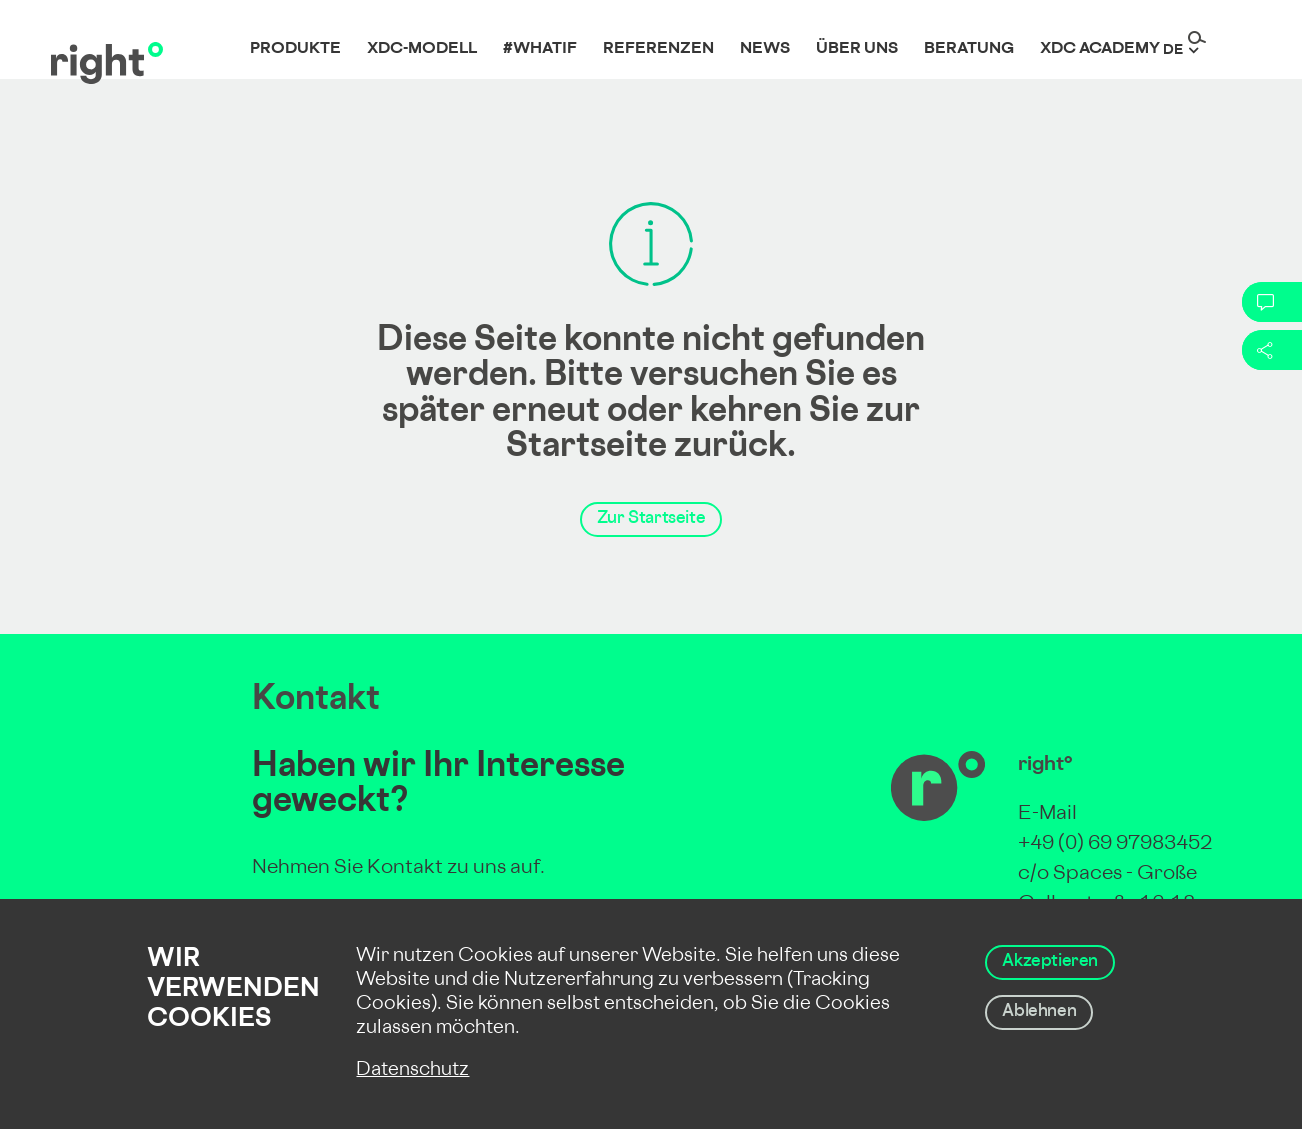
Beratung (969, 49)
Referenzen (658, 49)
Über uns (857, 49)
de (1173, 50)
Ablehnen (1039, 1012)
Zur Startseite (651, 519)
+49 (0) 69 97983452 (1115, 844)
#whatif (540, 49)
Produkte (295, 49)
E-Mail (1047, 814)
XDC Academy (1100, 49)
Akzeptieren (1050, 962)
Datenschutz (412, 1070)
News (765, 49)
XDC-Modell (422, 49)
